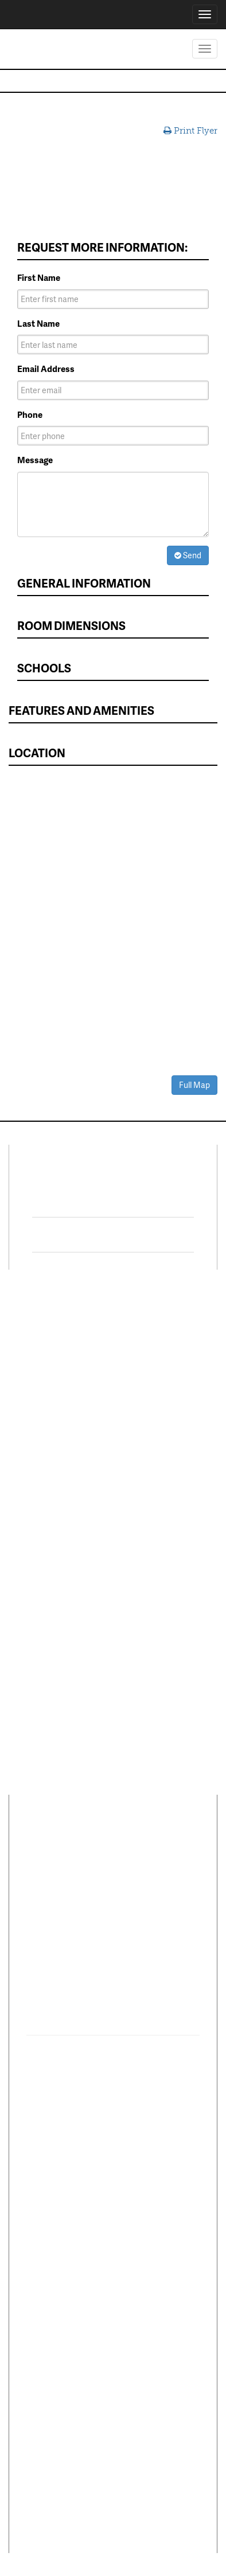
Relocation (38, 1516)
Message (35, 460)
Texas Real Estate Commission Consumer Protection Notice (113, 2440)
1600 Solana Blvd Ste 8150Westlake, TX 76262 (99, 1904)
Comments (128, 1845)
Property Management (60, 1499)
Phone (29, 415)
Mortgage (140, 1444)
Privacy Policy (49, 2405)
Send (187, 555)
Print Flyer (190, 131)
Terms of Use (95, 2405)
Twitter (70, 1234)
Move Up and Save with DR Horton (158, 1337)
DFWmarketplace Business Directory (158, 1420)
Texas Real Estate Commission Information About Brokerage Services (113, 2503)
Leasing (32, 1482)
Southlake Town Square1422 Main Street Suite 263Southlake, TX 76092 (101, 1996)
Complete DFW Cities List (163, 1495)
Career (79, 1845)
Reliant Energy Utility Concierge (162, 1467)
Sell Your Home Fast (55, 1427)
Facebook (77, 1199)
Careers (31, 1532)
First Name (38, 278)
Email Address (46, 369)
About (39, 1845)
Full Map (194, 1084)
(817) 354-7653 (65, 1931)
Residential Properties (60, 1331)
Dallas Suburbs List (159, 1519)
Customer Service (51, 1550)
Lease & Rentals (47, 1347)
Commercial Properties (40, 1387)
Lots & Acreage (46, 1365)
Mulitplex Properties (56, 1410)
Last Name (38, 324)
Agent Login (145, 1603)
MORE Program (151, 1360)
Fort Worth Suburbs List (160, 1542)
